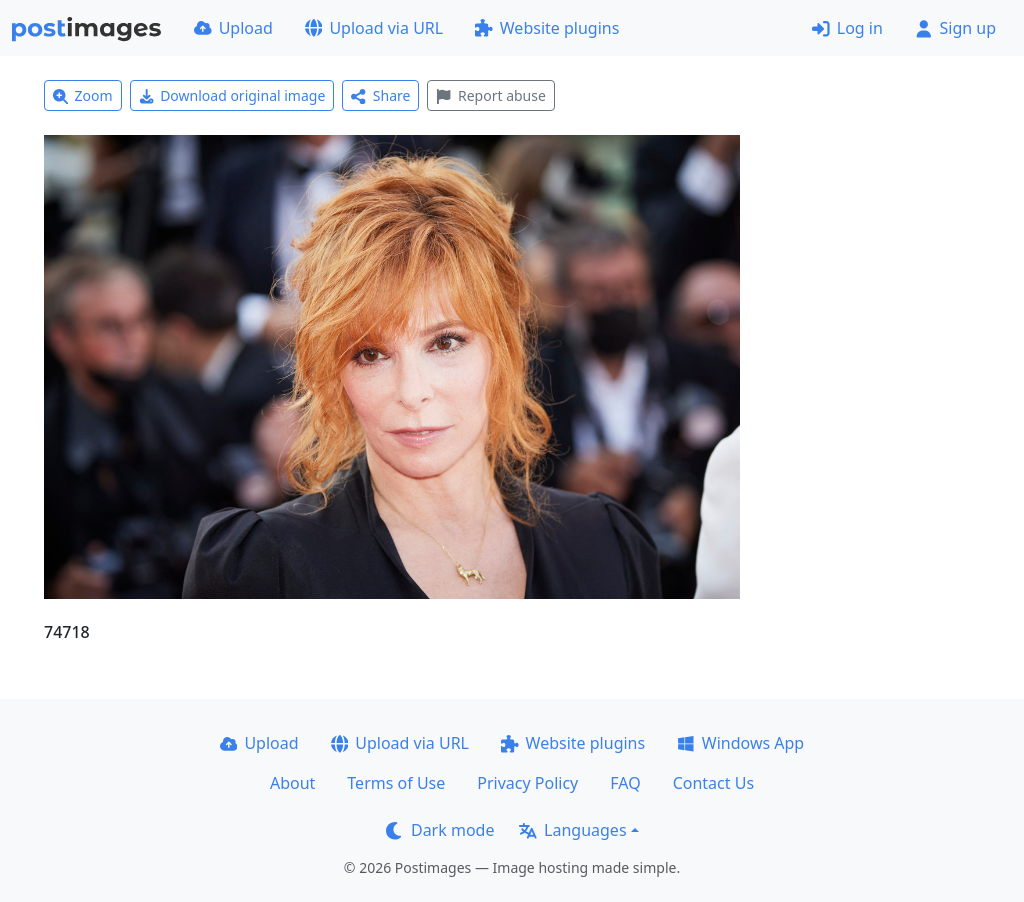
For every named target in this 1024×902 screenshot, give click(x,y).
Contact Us (713, 783)
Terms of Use (396, 783)
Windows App (740, 743)
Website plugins (547, 28)
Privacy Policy (527, 783)
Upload (233, 28)
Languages (572, 830)
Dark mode (440, 830)
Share (380, 95)
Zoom (83, 95)
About (292, 783)
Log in (847, 28)
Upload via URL (374, 28)
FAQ (625, 783)
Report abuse (490, 95)
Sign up (955, 28)
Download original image (232, 95)
